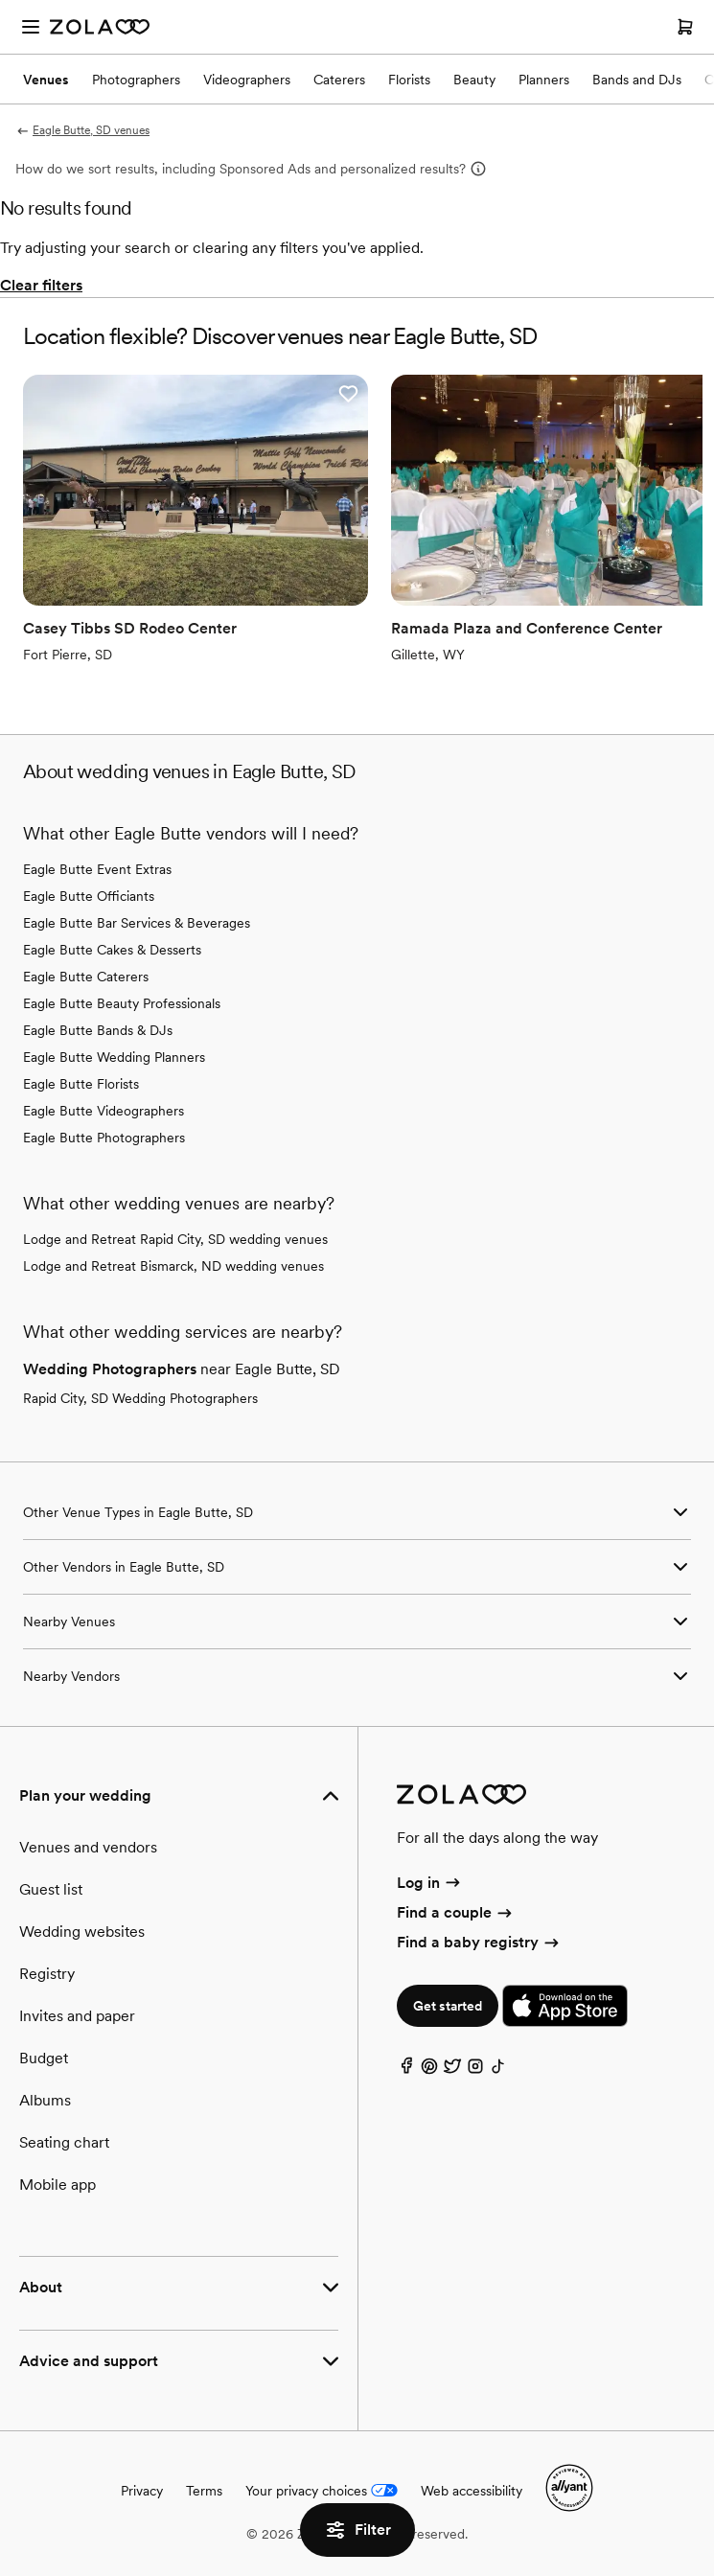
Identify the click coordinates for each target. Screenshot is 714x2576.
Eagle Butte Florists (81, 1084)
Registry (47, 1974)
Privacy (142, 2490)
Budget (43, 2058)
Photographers (136, 79)
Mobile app (57, 2184)
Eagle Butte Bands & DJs (98, 1030)
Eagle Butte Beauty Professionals (121, 1003)
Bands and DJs (636, 79)
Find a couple (456, 1912)
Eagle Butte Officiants (88, 896)
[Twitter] (452, 2070)
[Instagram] (475, 2070)
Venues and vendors (88, 1847)
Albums (45, 2100)
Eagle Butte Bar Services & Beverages (136, 923)
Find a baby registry (479, 1942)
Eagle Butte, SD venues (82, 130)
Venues (46, 79)
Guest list (50, 1889)
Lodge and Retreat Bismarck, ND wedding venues (173, 1266)
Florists (409, 79)
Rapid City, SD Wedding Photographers (140, 1398)
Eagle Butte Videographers (103, 1110)
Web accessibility (471, 2490)
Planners (543, 79)
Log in (430, 1883)
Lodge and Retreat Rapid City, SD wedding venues (175, 1239)
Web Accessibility (0, 0)
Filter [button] (357, 2530)
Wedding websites (82, 1931)
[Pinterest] (429, 2070)
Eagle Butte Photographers (104, 1137)
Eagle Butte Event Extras (97, 869)
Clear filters (41, 285)
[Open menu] (30, 26)
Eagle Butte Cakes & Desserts (112, 949)
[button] (348, 394)
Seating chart (64, 2142)
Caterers (339, 79)
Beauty (474, 79)
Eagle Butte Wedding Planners (114, 1057)
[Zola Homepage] (100, 26)
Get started (447, 2005)
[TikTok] (498, 2070)
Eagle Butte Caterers (86, 976)
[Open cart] (685, 26)
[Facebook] (406, 2070)
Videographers (246, 79)
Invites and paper (77, 2016)
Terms (204, 2490)
